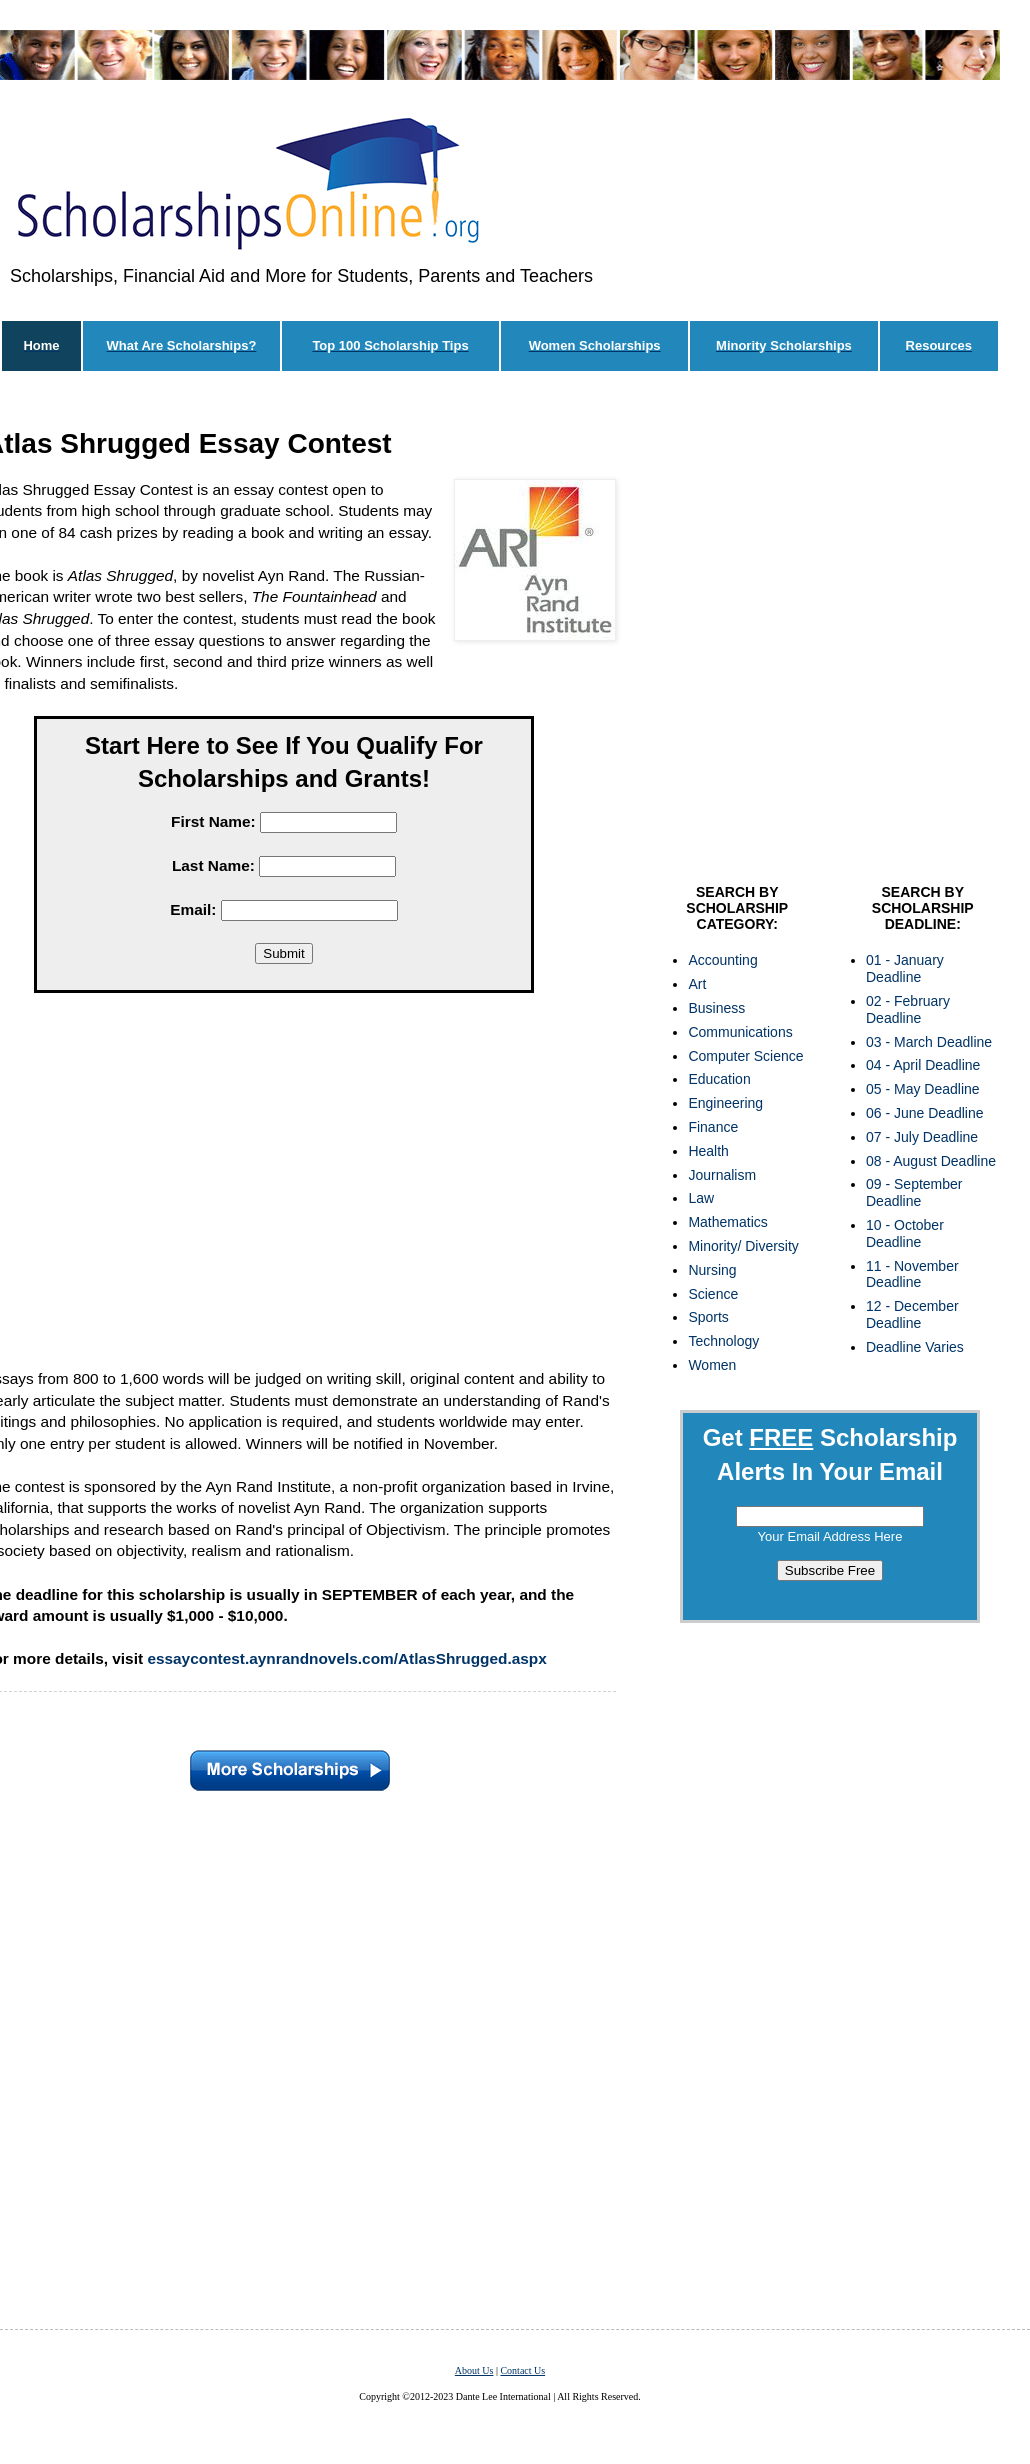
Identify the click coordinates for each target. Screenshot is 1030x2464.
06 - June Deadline (925, 1113)
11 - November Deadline (912, 1274)
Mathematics (727, 1222)
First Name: (213, 821)
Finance (713, 1127)
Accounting (722, 960)
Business (716, 1008)
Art (697, 984)
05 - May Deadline (923, 1089)
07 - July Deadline (922, 1137)
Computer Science (745, 1056)
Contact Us (522, 2370)
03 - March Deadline (929, 1042)
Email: (193, 909)
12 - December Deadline (912, 1314)
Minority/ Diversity (743, 1246)
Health (708, 1151)
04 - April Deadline (923, 1065)
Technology (723, 1341)
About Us (474, 2370)
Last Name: (213, 865)
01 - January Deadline (905, 968)
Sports (708, 1317)
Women (712, 1365)
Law (701, 1198)
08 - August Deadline (931, 1161)
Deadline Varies (915, 1347)
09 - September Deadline (914, 1192)
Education (719, 1079)
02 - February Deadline (908, 1009)
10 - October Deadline (905, 1233)
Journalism (722, 1175)
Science (713, 1294)
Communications (740, 1032)
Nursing (712, 1270)
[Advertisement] (203, 632)
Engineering (725, 1103)
